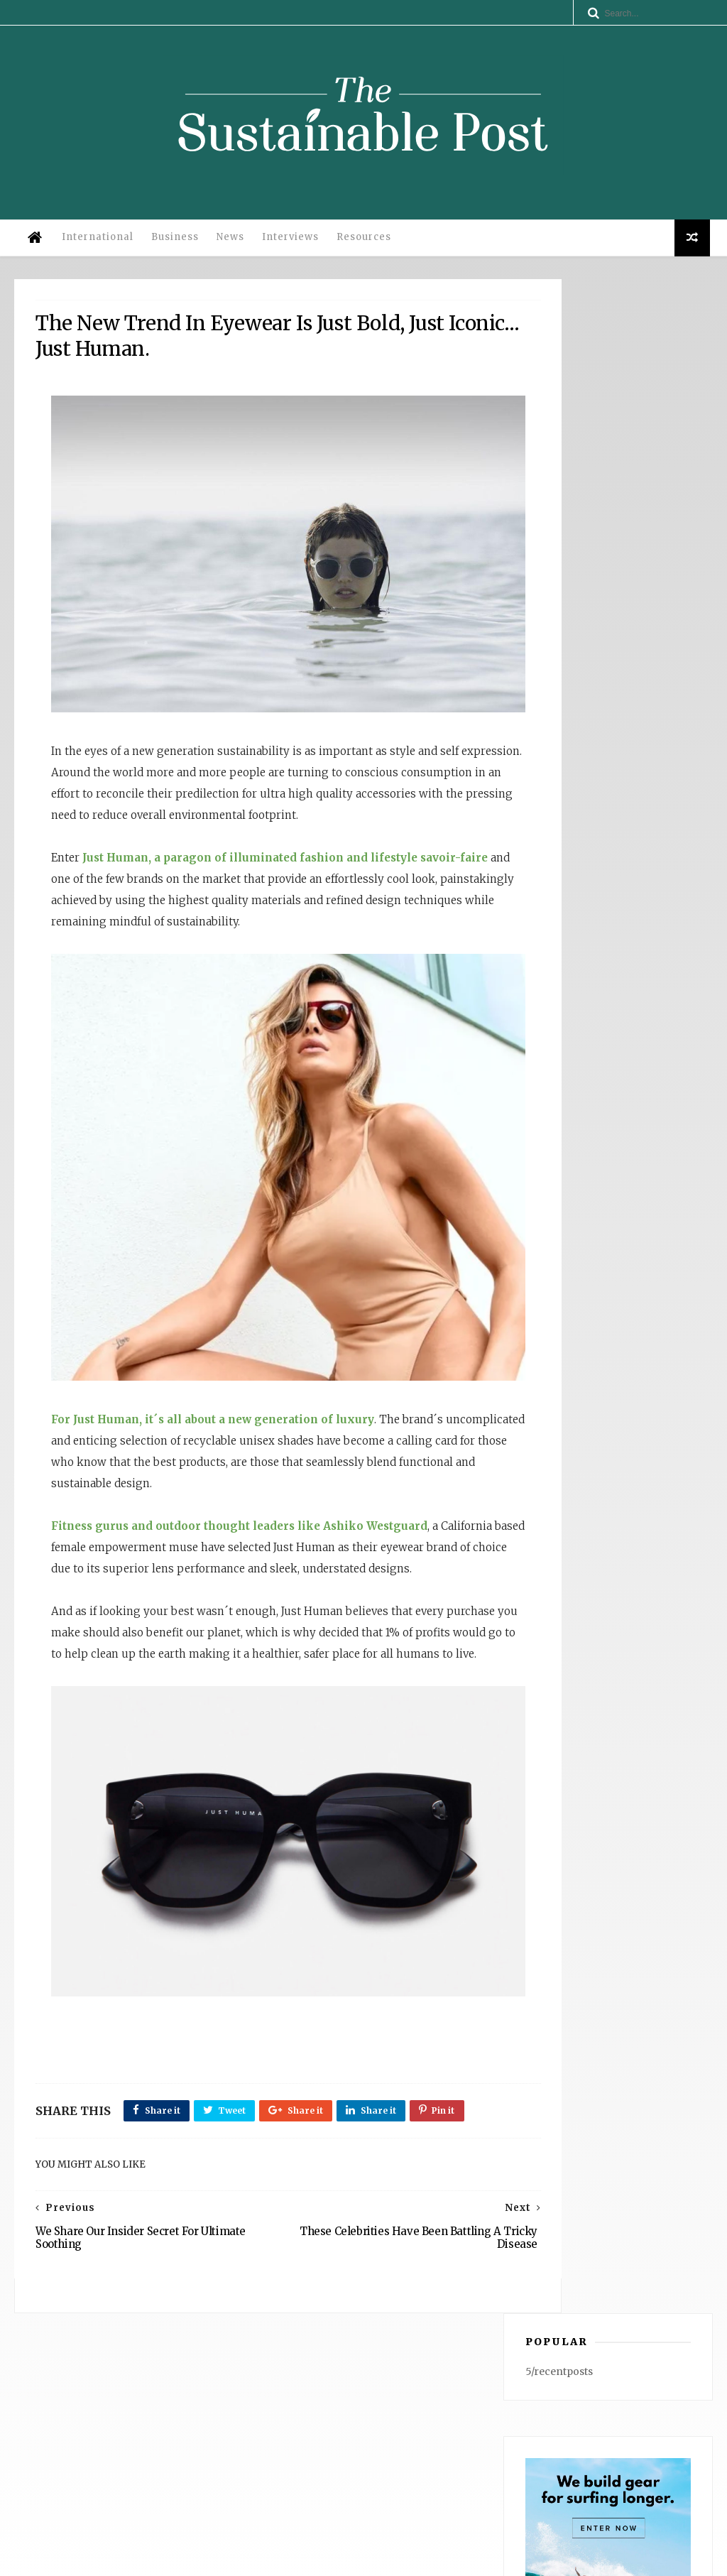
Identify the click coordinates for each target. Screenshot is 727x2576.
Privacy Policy (217, 2558)
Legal (269, 2558)
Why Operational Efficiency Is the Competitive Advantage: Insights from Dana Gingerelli (591, 2398)
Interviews (287, 247)
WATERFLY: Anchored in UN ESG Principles (590, 2439)
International (95, 247)
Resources (361, 247)
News (227, 247)
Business (172, 247)
